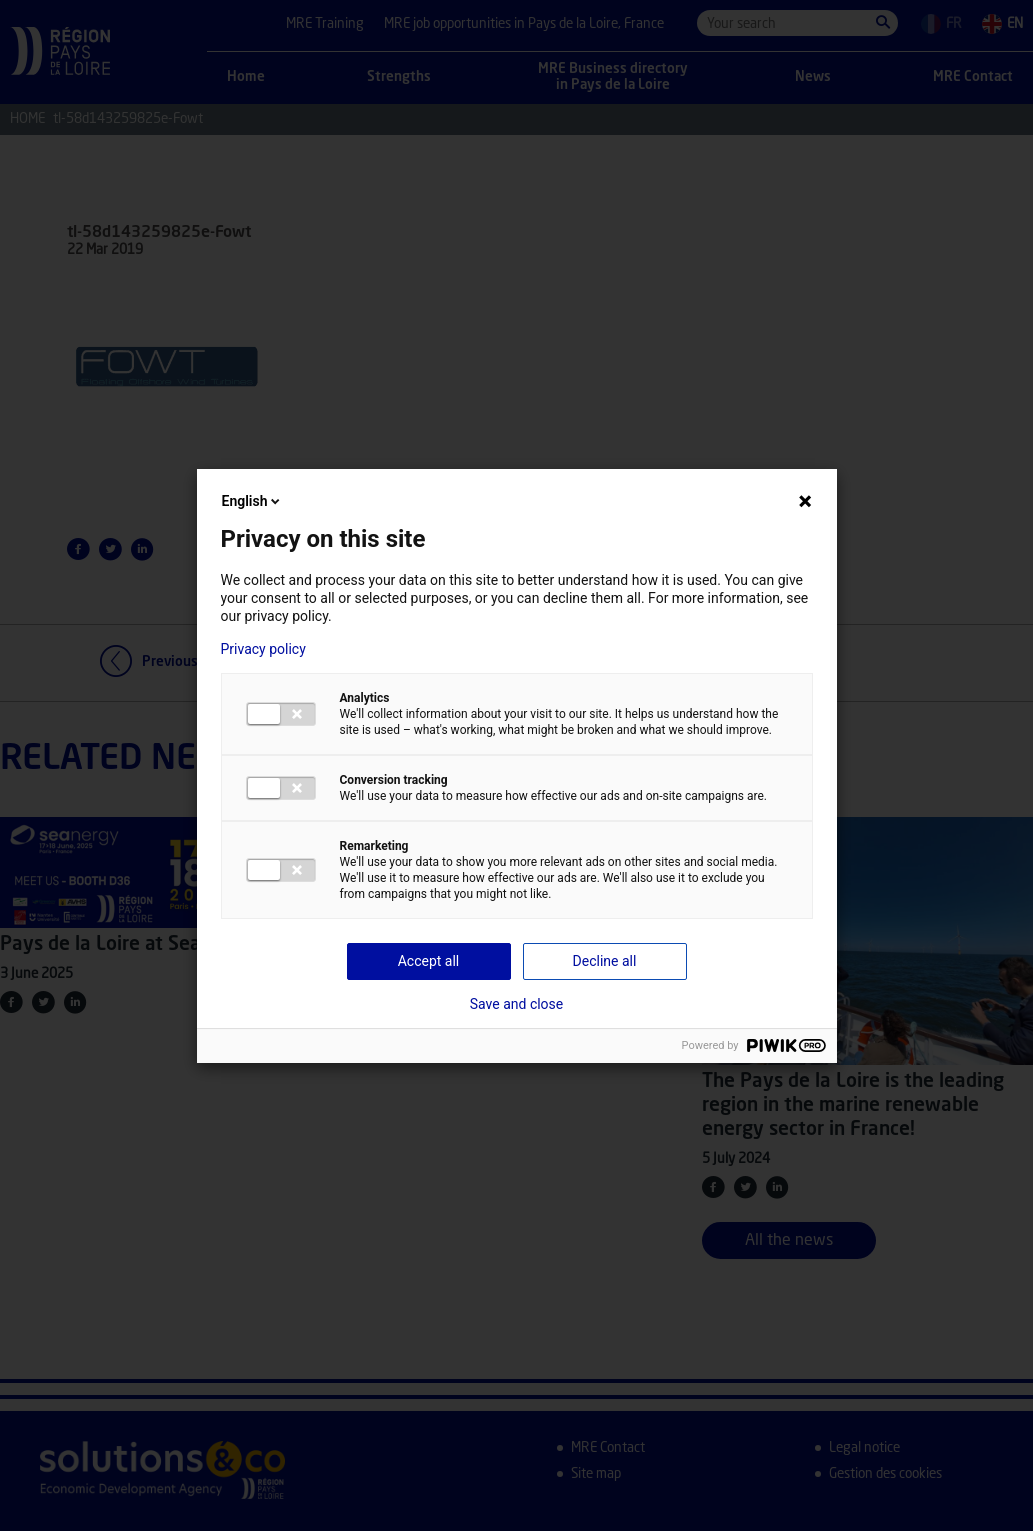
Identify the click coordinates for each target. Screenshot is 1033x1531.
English (253, 501)
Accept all (429, 961)
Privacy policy (263, 649)
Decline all (605, 961)
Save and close (517, 1004)
